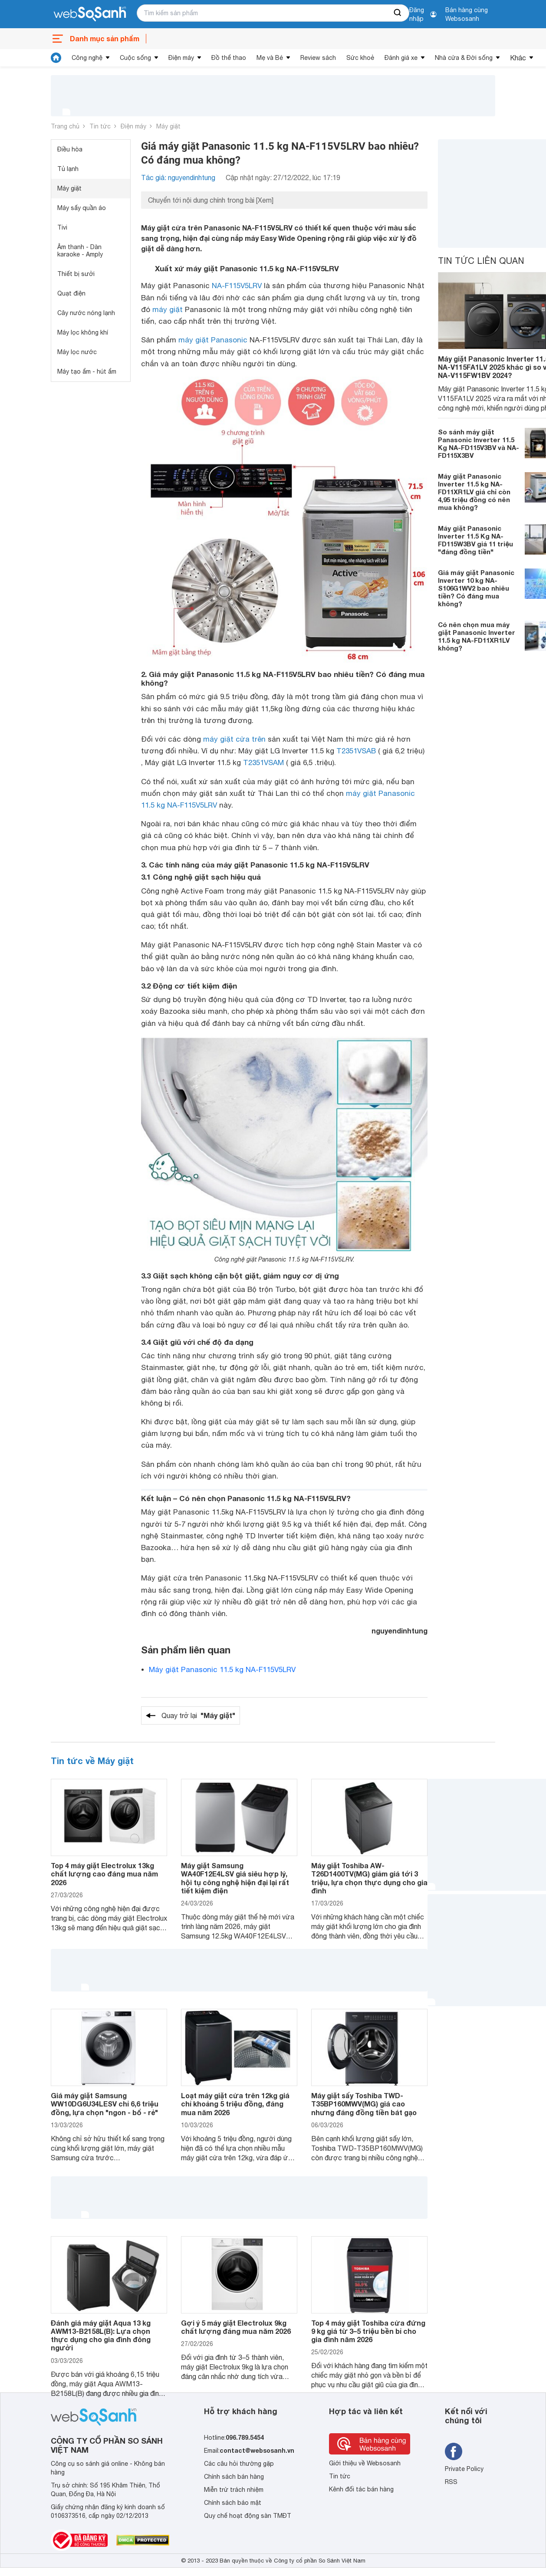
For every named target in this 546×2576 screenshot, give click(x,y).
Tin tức (100, 126)
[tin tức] (56, 58)
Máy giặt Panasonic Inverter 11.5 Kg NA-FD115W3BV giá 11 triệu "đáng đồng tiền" (475, 539)
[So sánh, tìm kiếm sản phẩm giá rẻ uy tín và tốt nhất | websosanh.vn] (90, 14)
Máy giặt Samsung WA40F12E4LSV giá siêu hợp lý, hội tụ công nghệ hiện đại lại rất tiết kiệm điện (235, 1878)
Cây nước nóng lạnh (86, 312)
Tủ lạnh (68, 168)
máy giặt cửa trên (234, 739)
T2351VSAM (263, 762)
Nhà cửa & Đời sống (464, 57)
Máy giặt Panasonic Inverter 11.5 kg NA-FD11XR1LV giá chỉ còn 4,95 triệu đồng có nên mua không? (474, 491)
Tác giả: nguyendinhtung (178, 177)
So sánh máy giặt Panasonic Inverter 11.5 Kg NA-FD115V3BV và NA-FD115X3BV (478, 443)
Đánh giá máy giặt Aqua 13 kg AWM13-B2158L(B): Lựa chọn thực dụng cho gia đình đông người (101, 2335)
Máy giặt (168, 126)
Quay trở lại (198, 1715)
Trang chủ (65, 126)
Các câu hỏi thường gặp (239, 2463)
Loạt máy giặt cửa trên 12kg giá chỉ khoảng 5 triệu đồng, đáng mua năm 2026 (235, 2103)
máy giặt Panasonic (212, 339)
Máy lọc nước (77, 351)
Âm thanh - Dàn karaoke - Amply (80, 250)
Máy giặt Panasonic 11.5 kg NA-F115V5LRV (222, 1669)
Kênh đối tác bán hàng (361, 2489)
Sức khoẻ (360, 57)
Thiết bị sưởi (76, 273)
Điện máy (181, 57)
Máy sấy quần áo (81, 207)
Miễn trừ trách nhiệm (233, 2489)
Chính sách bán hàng (234, 2476)
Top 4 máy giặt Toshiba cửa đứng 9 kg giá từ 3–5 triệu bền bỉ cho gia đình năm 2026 (368, 2331)
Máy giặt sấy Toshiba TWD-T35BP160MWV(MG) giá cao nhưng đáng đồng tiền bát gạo (364, 2103)
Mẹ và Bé (270, 57)
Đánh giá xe (401, 57)
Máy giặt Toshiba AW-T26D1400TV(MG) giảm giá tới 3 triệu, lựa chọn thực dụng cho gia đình (369, 1878)
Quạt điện (71, 293)
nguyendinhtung (400, 1630)
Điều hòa (69, 149)
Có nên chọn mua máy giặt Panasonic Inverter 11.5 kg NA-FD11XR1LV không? (476, 636)
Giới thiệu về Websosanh (365, 2463)
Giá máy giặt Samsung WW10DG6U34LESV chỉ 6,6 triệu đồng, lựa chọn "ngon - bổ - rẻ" (104, 2103)
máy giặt (167, 309)
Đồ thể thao (228, 57)
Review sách (318, 57)
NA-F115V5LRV (237, 285)
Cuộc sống (135, 57)
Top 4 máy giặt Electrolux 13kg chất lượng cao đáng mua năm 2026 (104, 1873)
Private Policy (464, 2468)
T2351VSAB (356, 750)
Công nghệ (87, 57)
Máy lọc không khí (82, 332)
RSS (451, 2481)
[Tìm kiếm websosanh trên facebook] (453, 2451)
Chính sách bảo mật (232, 2502)
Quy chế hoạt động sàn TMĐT (247, 2515)
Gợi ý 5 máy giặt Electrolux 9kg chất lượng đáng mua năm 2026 (236, 2327)
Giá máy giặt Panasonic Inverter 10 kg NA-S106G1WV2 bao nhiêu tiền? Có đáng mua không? (476, 588)
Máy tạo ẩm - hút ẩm (86, 371)
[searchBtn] (398, 13)
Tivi (62, 227)
